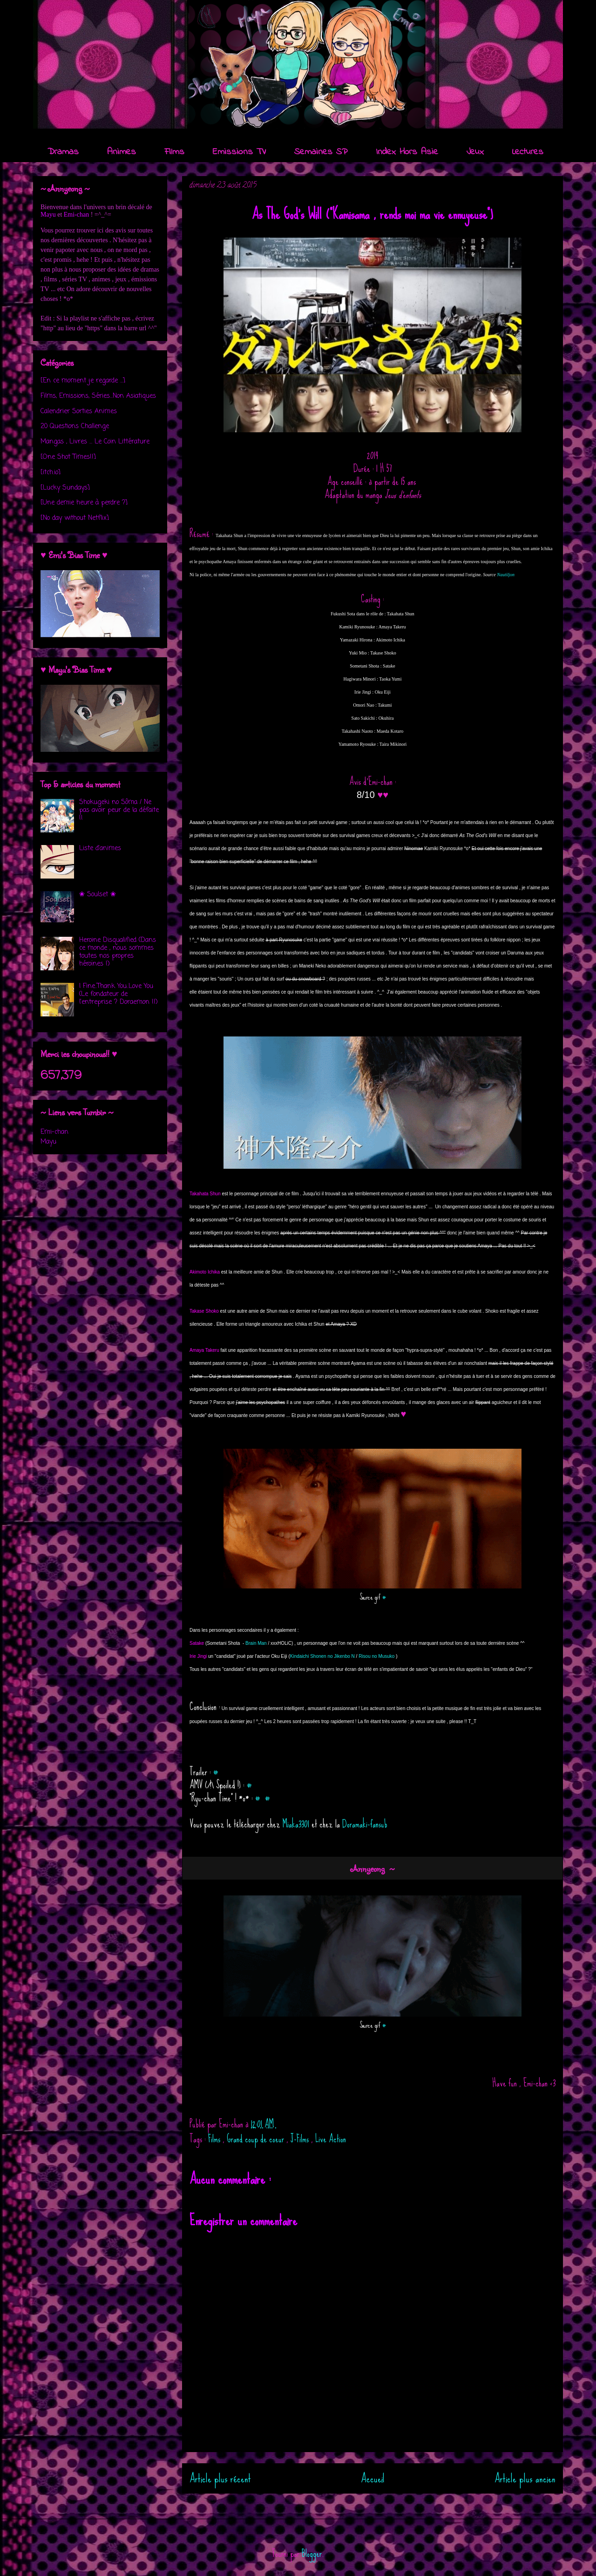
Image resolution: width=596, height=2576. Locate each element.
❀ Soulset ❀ (97, 895)
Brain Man (256, 1643)
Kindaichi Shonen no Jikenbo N (322, 1656)
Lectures (527, 152)
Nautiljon (506, 574)
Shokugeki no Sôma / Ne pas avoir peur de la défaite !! (119, 810)
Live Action (330, 2139)
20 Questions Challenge (75, 426)
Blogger (312, 2553)
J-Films (301, 2139)
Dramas (63, 152)
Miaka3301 (296, 1824)
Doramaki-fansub (364, 1824)
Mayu (48, 214)
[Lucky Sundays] (65, 488)
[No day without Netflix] (75, 518)
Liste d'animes (100, 848)
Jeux (475, 152)
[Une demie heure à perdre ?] (84, 503)
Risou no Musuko (376, 1656)
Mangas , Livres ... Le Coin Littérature (95, 442)
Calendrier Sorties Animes (79, 411)
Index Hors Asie (407, 152)
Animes (121, 152)
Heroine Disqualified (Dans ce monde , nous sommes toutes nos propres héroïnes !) (117, 951)
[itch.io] (51, 472)
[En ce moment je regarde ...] (83, 381)
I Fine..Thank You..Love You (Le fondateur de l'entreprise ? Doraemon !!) (118, 994)
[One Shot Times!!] (68, 457)
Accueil (373, 2478)
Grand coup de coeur (256, 2139)
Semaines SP (320, 152)
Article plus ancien (524, 2478)
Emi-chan (76, 214)
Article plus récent (220, 2478)
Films (174, 152)
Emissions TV (239, 152)
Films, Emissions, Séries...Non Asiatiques (98, 396)
